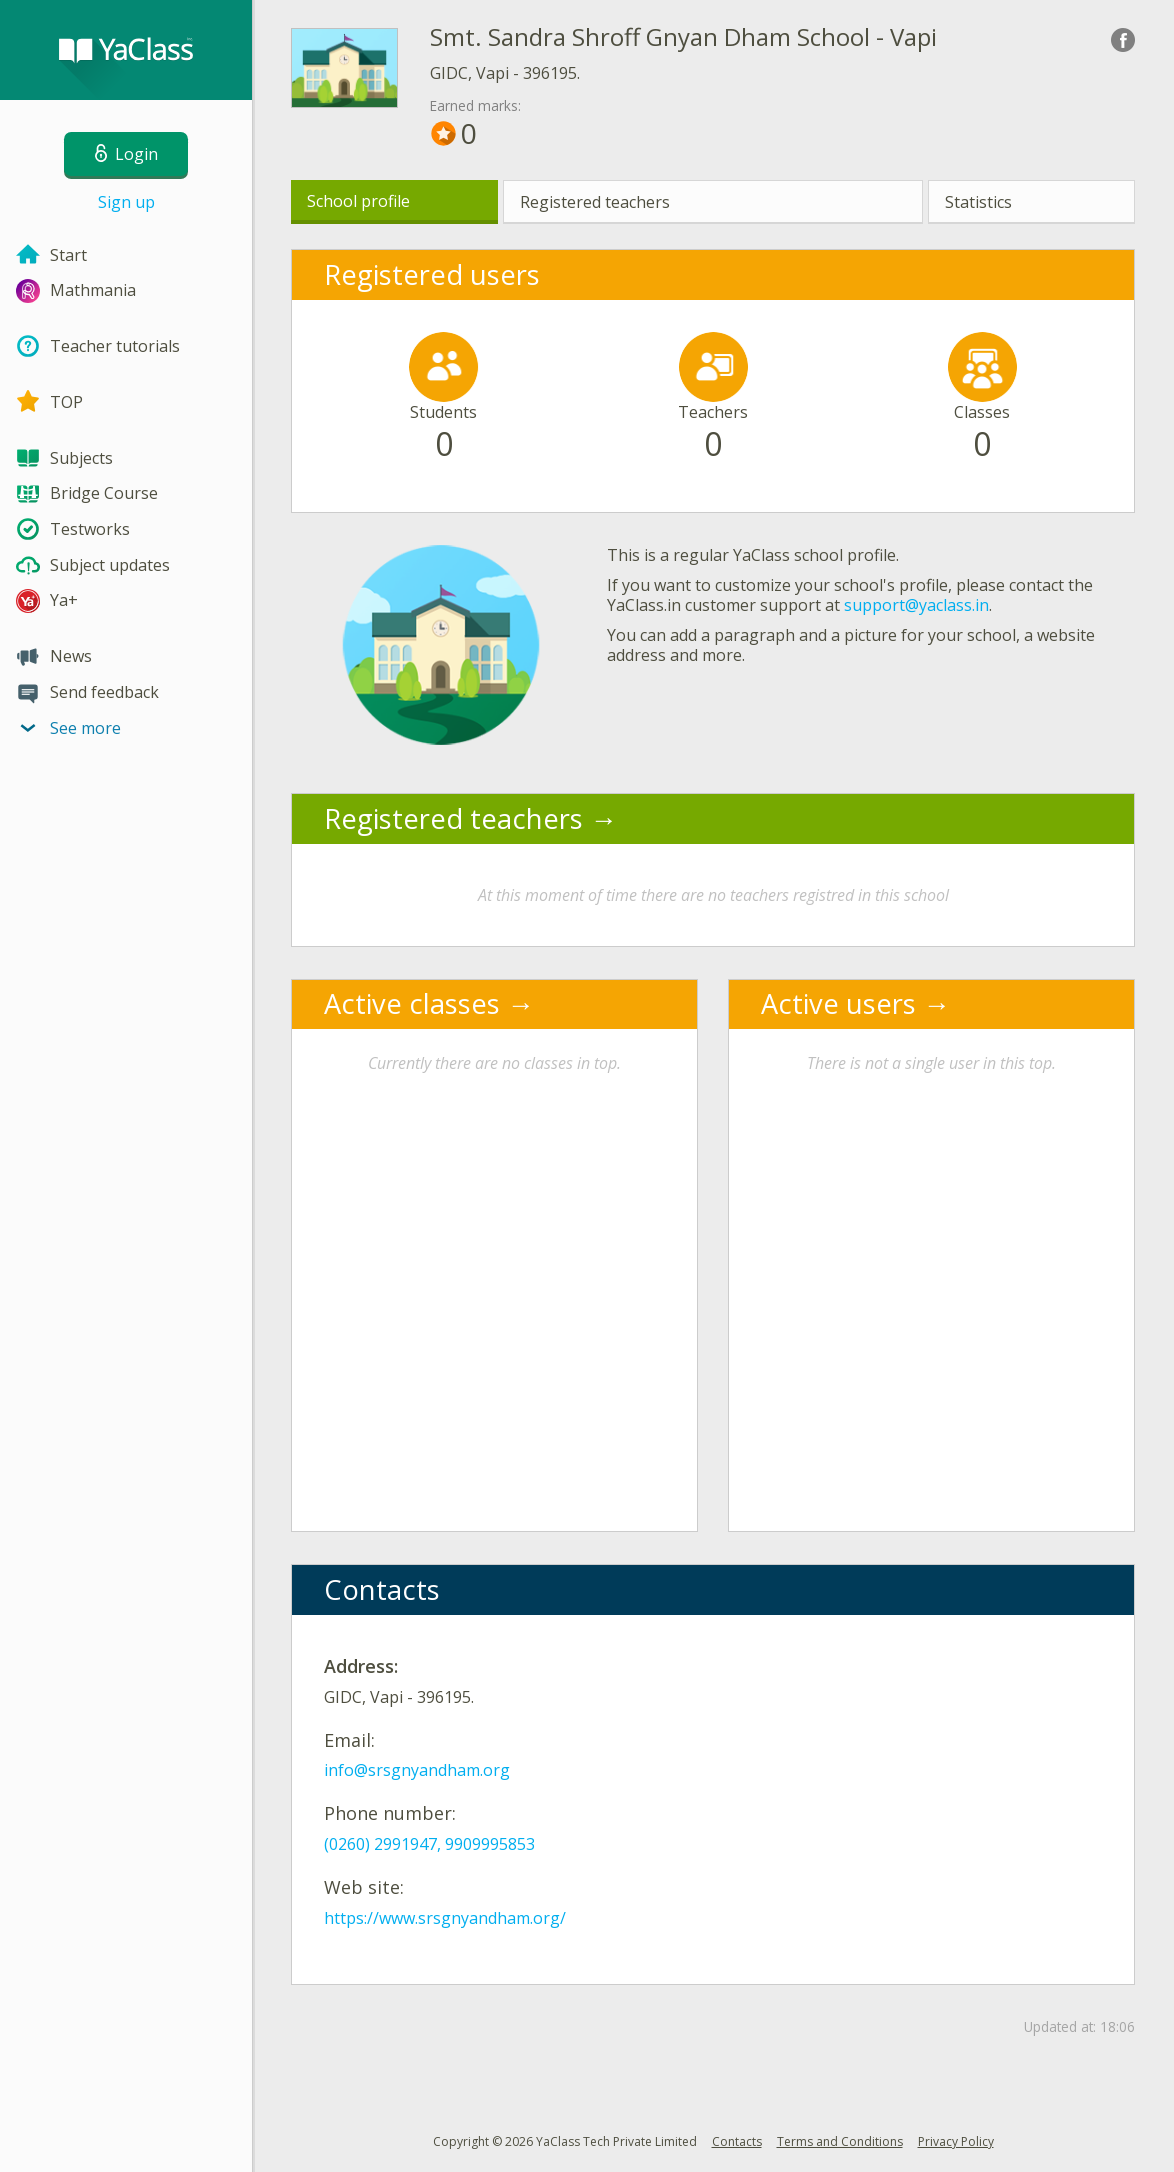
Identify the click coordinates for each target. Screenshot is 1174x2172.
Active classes (412, 1003)
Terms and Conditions (840, 2141)
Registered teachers (595, 202)
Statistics (978, 202)
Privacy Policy (956, 2141)
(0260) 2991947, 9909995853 (429, 1844)
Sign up (126, 202)
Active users (838, 1003)
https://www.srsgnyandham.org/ (445, 1918)
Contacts (737, 2141)
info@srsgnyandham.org (417, 1770)
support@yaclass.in (916, 605)
